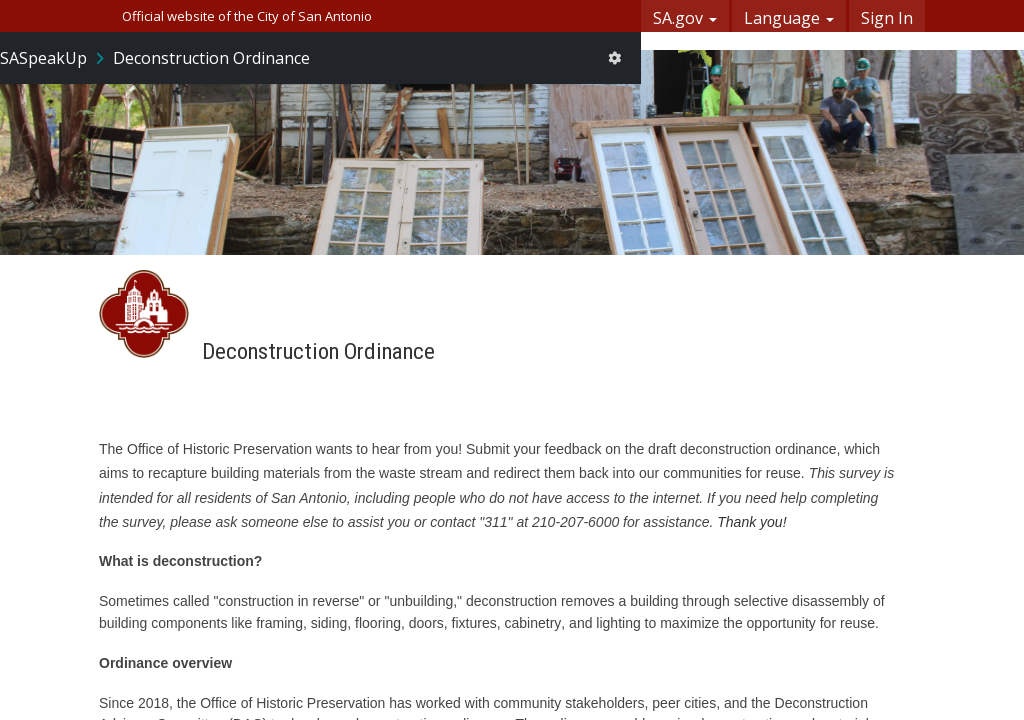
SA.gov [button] (685, 18)
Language (789, 18)
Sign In (887, 18)
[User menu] (614, 58)
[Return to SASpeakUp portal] (54, 58)
